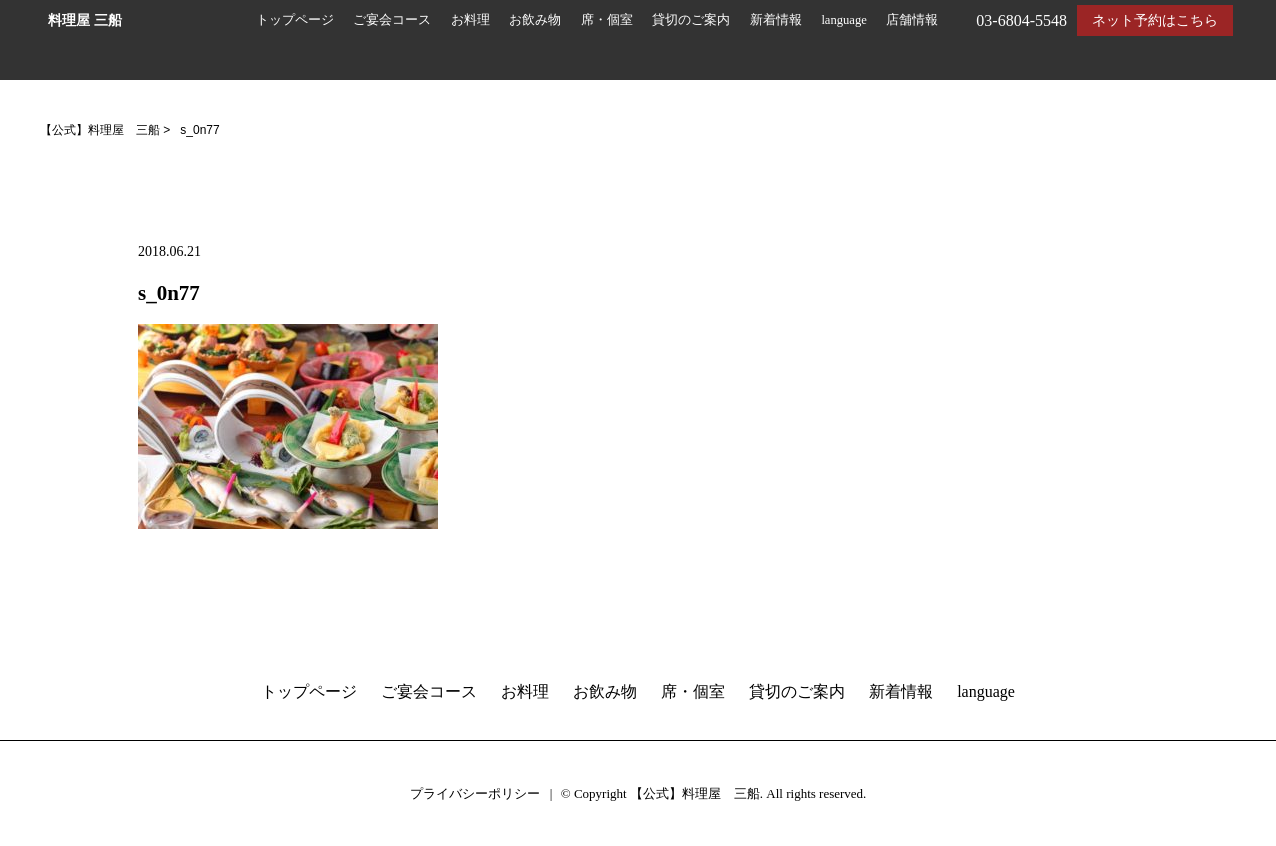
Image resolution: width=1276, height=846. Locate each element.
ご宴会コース (392, 20)
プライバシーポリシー (475, 793)
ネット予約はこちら (1155, 20)
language (843, 20)
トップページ (295, 20)
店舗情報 (912, 20)
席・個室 (607, 20)
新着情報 (776, 20)
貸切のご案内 (691, 20)
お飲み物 (535, 20)
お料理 (470, 20)
